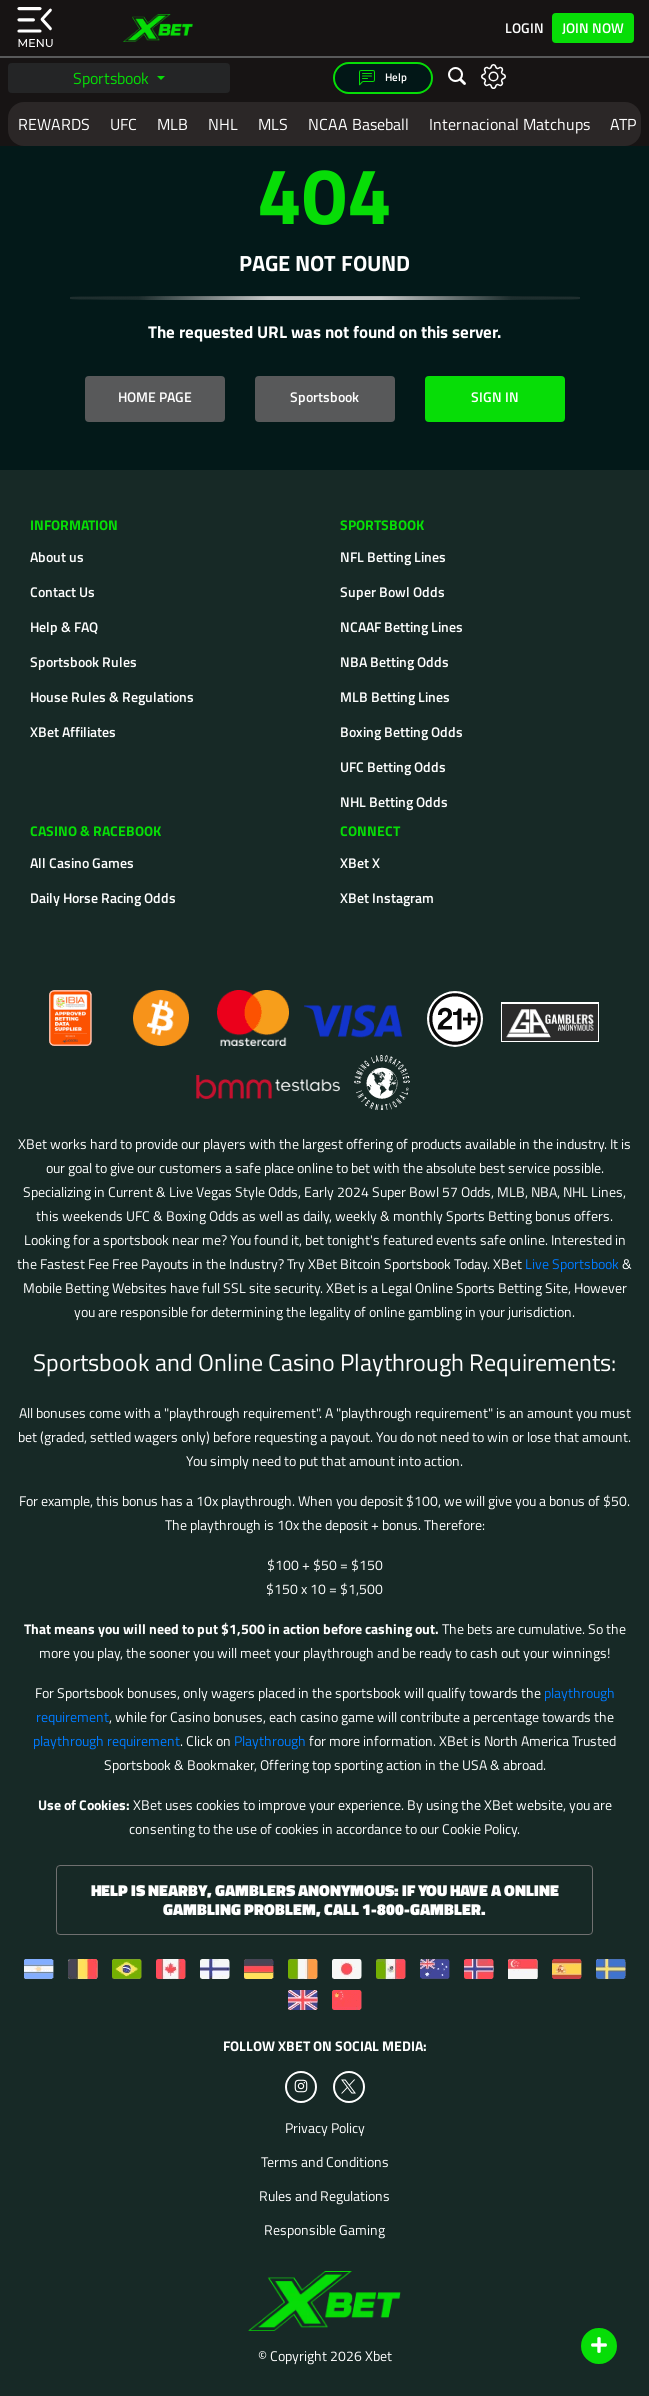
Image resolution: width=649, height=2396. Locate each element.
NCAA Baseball (358, 124)
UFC (123, 124)
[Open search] (457, 77)
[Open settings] (493, 75)
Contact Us (62, 591)
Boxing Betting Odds (401, 731)
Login (524, 28)
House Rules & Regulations (112, 696)
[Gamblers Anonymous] (551, 1009)
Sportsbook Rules (83, 661)
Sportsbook (113, 78)
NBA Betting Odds (394, 661)
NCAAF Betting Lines (401, 626)
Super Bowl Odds (392, 591)
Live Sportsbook (572, 1263)
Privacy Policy (325, 2128)
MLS (273, 124)
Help (383, 78)
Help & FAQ (64, 626)
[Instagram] (301, 2087)
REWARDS (54, 124)
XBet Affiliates (73, 731)
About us (57, 556)
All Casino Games (82, 862)
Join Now (593, 27)
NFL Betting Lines (393, 556)
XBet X (360, 862)
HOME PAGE (155, 396)
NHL (223, 124)
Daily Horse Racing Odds (103, 897)
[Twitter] (348, 2086)
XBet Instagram (387, 897)
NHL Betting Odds (394, 801)
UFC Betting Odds (393, 766)
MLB (172, 124)
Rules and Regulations (324, 2196)
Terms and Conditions (325, 2162)
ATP (623, 124)
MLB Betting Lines (395, 696)
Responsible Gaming (324, 2230)
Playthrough (270, 1740)
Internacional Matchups (509, 124)
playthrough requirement (106, 1740)
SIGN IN (495, 396)
